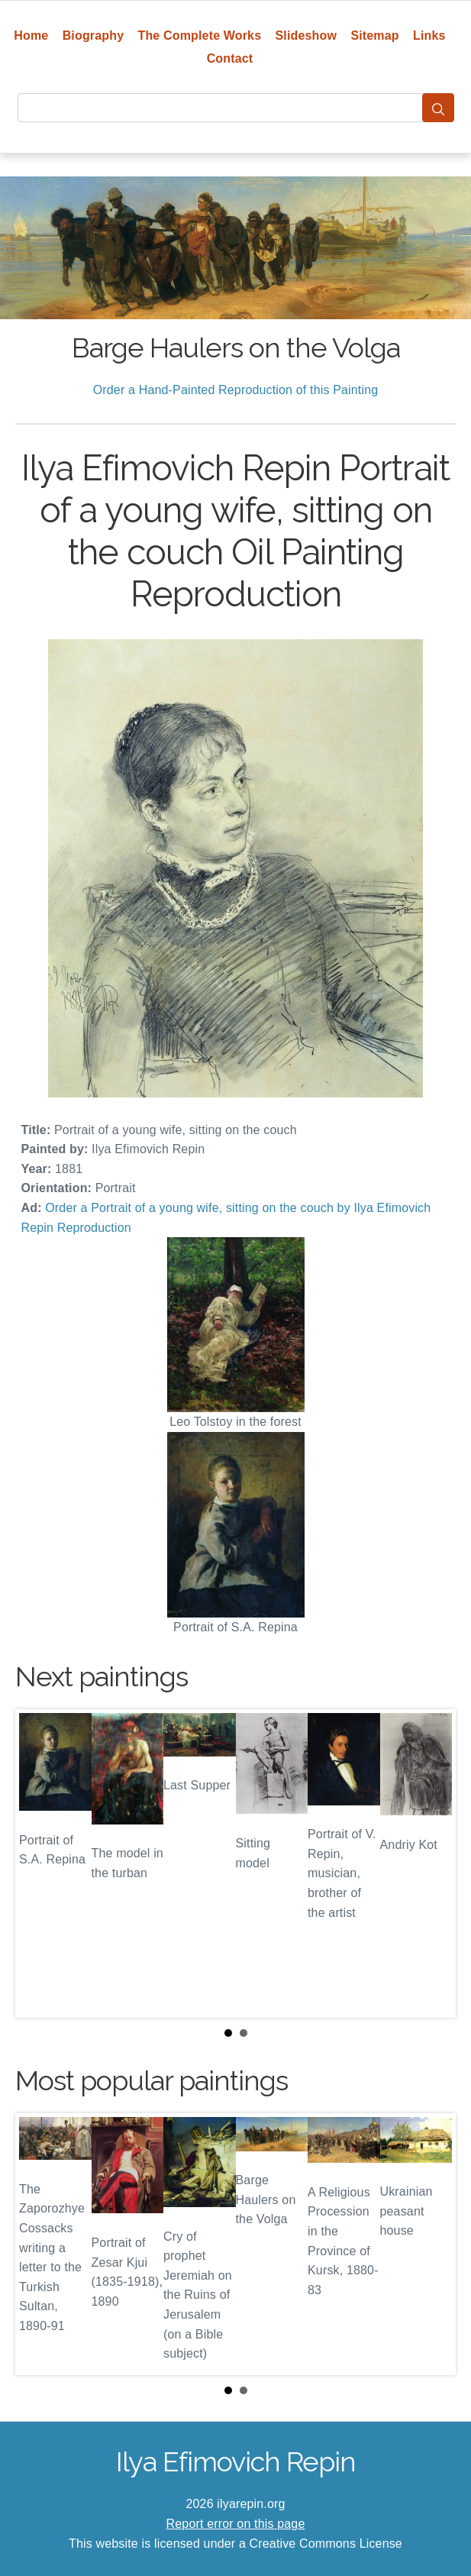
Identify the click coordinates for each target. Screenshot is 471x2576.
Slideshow (306, 35)
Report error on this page (235, 2523)
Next (432, 1863)
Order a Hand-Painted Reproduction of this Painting (236, 389)
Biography (93, 35)
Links (429, 35)
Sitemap (374, 35)
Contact (230, 58)
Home (31, 35)
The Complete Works (200, 35)
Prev (39, 1863)
